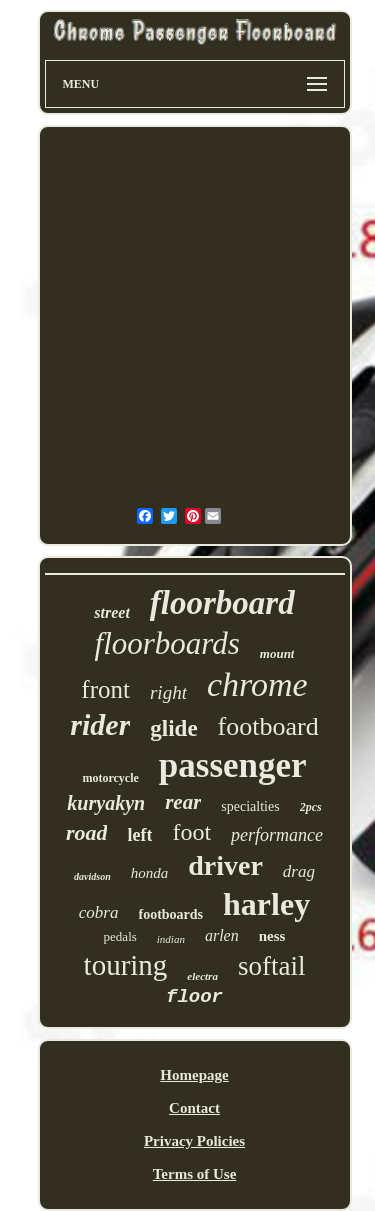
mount (277, 653)
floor (194, 997)
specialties (250, 806)
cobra (99, 912)
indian (171, 939)
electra (202, 976)
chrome (257, 684)
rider (100, 724)
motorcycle (110, 778)
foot (191, 832)
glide (173, 728)
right (168, 692)
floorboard (222, 603)
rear (183, 802)
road (87, 832)
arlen (222, 935)
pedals (120, 936)
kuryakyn (106, 803)
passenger (233, 765)
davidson (92, 876)
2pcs (311, 807)
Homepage (194, 1075)
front (105, 689)
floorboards (167, 643)
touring (126, 965)
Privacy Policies (194, 1141)
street (112, 612)
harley (266, 904)
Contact (194, 1108)
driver (225, 865)
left (139, 835)
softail (272, 966)
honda (150, 873)
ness (272, 936)
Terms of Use (195, 1174)
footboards (171, 914)
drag (299, 871)
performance (277, 835)
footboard (268, 726)
